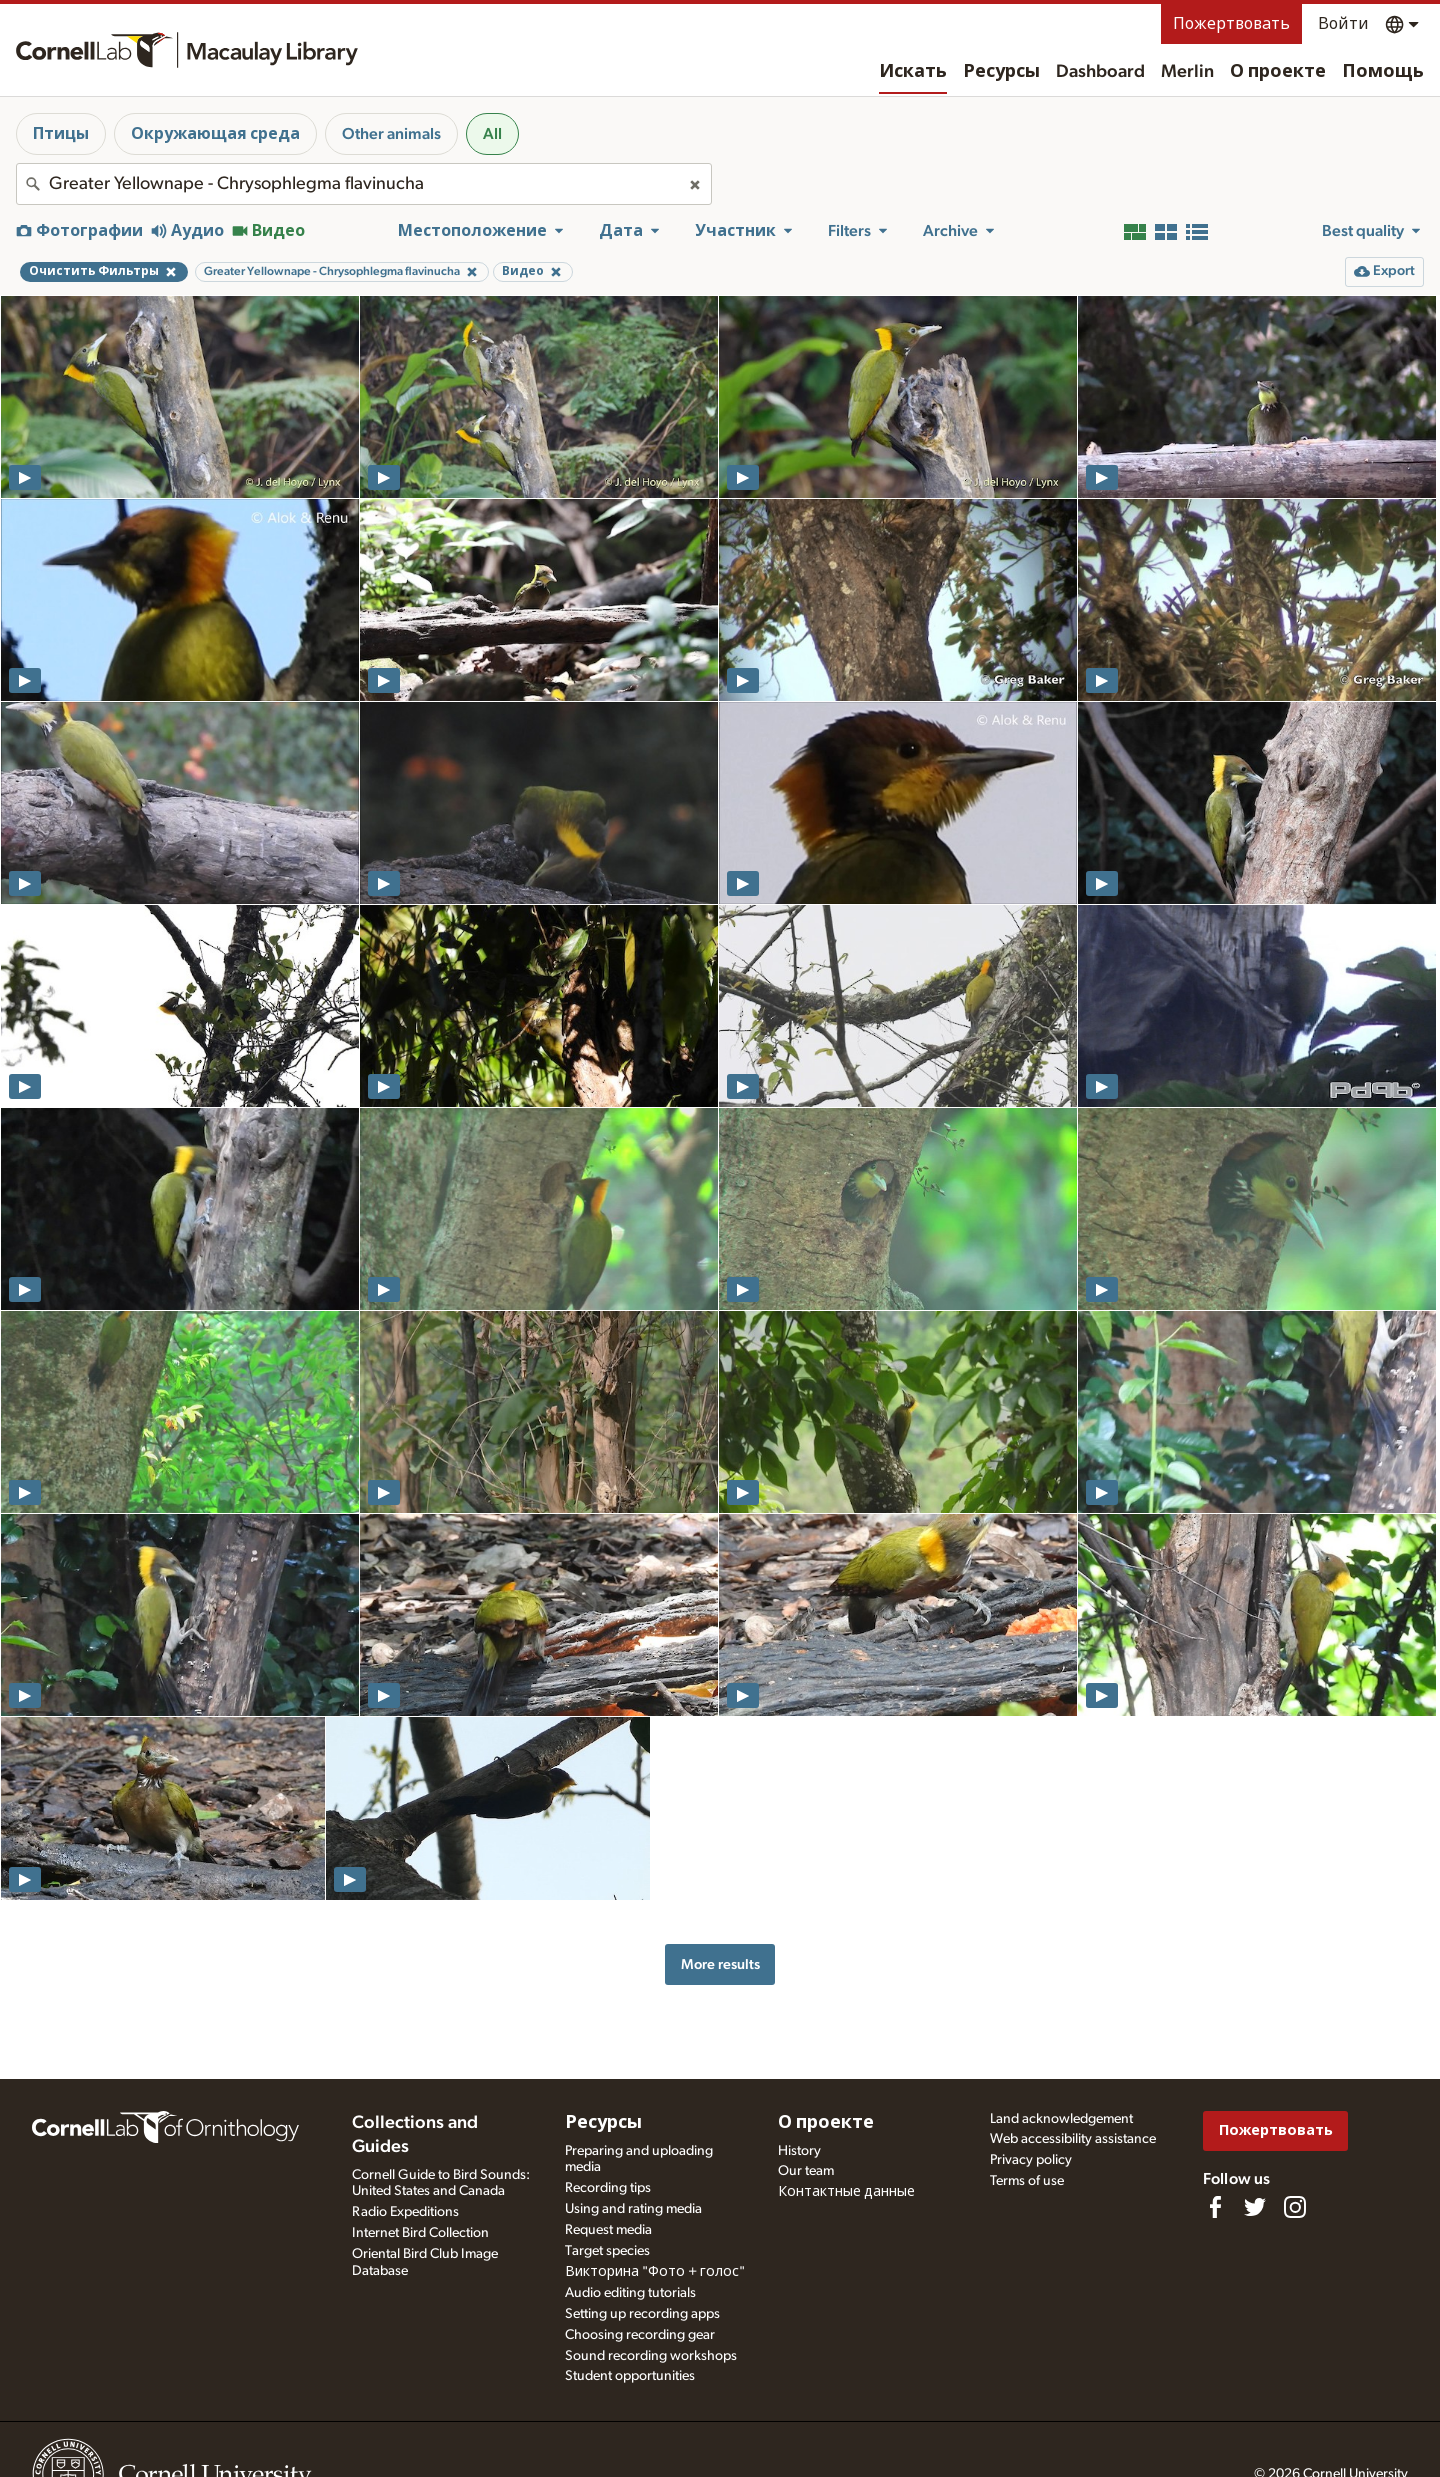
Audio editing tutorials (630, 2293)
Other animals (391, 134)
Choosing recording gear (640, 2335)
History (799, 2151)
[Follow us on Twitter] (1255, 2207)
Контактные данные (846, 2192)
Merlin (1187, 72)
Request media (608, 2230)
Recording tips (608, 2188)
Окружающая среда (215, 134)
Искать (913, 72)
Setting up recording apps (642, 2314)
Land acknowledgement (1061, 2119)
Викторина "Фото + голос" (655, 2272)
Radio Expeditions (405, 2212)
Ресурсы (1001, 72)
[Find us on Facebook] (1215, 2207)
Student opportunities (630, 2376)
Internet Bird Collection (420, 2233)
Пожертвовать (1231, 24)
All (492, 134)
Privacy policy (1031, 2160)
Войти (1343, 24)
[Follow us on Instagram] (1295, 2207)
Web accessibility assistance (1073, 2139)
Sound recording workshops (651, 2356)
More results (720, 1964)
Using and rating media (633, 2209)
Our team (806, 2171)
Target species (607, 2251)
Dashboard (1100, 72)
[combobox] (364, 184)
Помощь (1383, 72)
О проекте (1278, 72)
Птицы (61, 134)
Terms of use (1027, 2181)
